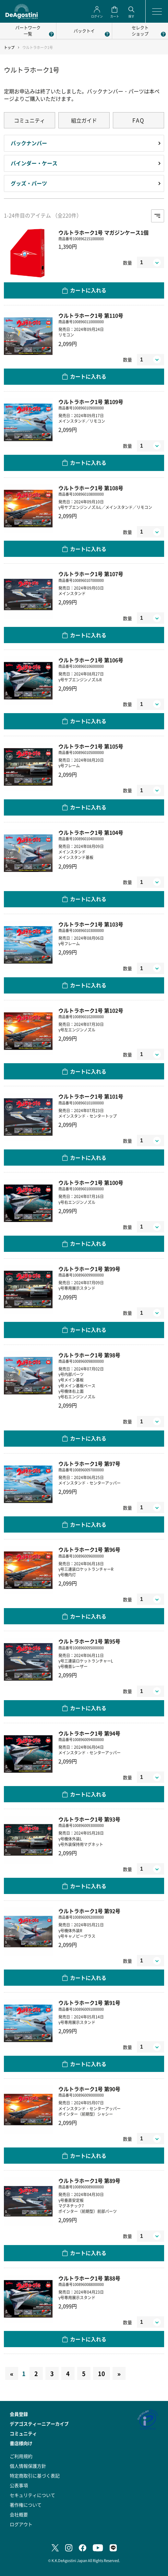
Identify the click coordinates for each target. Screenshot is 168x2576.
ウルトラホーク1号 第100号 (90, 1182)
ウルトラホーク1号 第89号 (89, 2180)
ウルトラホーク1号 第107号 (90, 574)
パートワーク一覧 (28, 30)
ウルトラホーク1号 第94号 (89, 1733)
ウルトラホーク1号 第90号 (89, 2089)
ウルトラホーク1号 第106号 (90, 660)
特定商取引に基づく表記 (35, 2475)
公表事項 (19, 2485)
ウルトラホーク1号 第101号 (90, 1096)
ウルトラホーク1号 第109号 (90, 402)
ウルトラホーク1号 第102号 (90, 1010)
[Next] (119, 2373)
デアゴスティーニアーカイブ (39, 2423)
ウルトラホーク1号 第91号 (89, 2002)
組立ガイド (84, 120)
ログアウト (21, 2524)
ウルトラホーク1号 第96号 (89, 1549)
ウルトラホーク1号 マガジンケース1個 (103, 232)
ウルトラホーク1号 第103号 (90, 924)
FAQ (138, 120)
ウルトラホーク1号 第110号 (90, 315)
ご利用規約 (21, 2456)
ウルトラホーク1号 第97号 (89, 1463)
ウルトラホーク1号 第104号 (90, 832)
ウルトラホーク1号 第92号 (89, 1911)
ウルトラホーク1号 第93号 (89, 1819)
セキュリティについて (32, 2495)
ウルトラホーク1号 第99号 (89, 1269)
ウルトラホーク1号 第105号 (90, 746)
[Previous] (11, 2373)
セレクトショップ (140, 30)
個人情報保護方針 (28, 2466)
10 (101, 2373)
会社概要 (19, 2514)
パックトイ (84, 31)
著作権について (26, 2504)
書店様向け (21, 2443)
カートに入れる (88, 290)
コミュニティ (29, 120)
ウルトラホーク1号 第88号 (89, 2278)
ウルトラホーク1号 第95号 (89, 1641)
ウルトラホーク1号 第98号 (89, 1355)
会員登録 (19, 2414)
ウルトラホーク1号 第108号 (90, 488)
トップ (9, 47)
